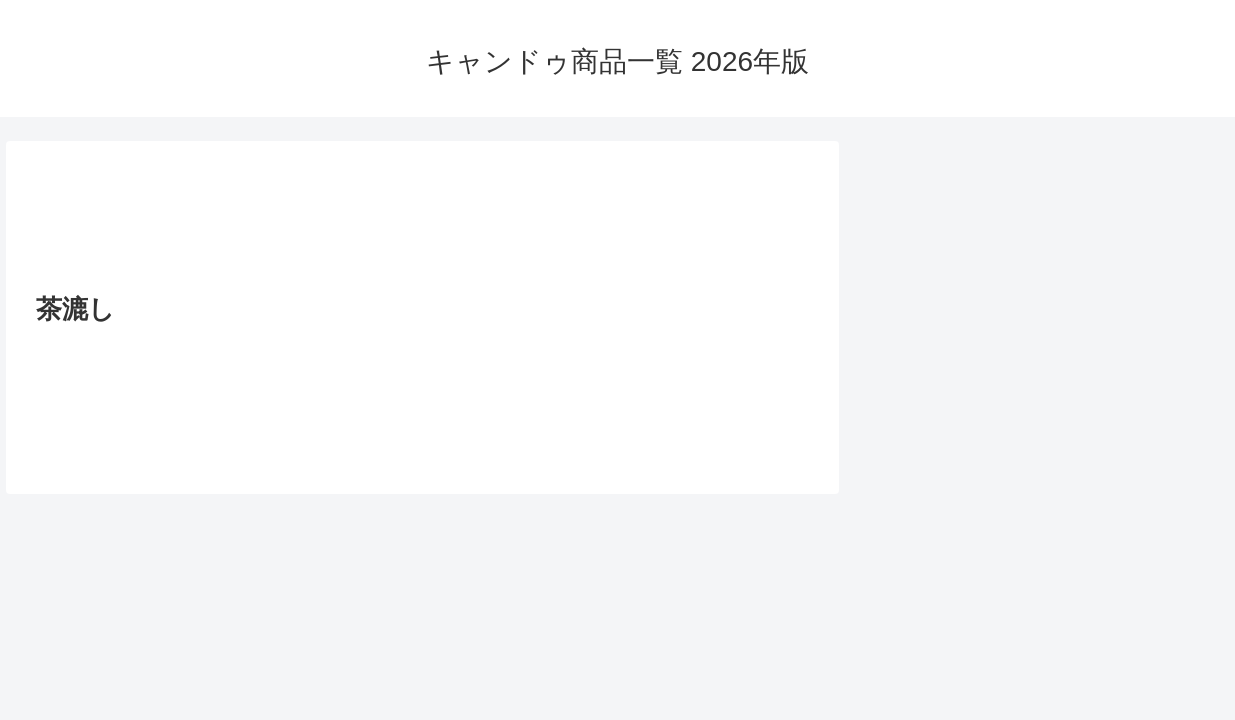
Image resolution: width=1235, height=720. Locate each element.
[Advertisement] (422, 223)
